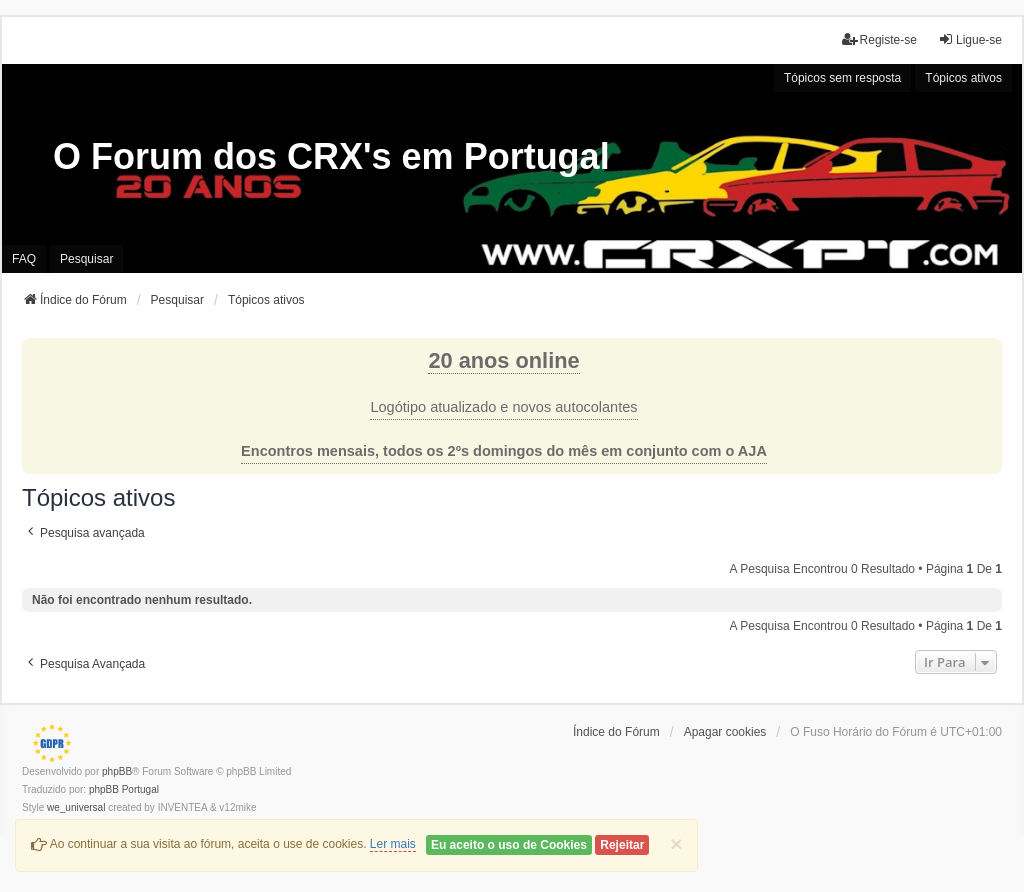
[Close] (676, 843)
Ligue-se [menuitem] (970, 39)
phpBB (117, 771)
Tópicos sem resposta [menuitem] (842, 78)
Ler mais (393, 844)
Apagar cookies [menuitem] (725, 732)
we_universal (76, 807)
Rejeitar (622, 845)
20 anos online (503, 360)
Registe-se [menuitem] (879, 39)
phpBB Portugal (124, 789)
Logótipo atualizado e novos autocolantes (503, 407)
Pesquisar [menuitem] (86, 259)
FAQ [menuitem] (24, 259)
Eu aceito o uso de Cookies (509, 845)
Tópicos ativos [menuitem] (963, 78)
